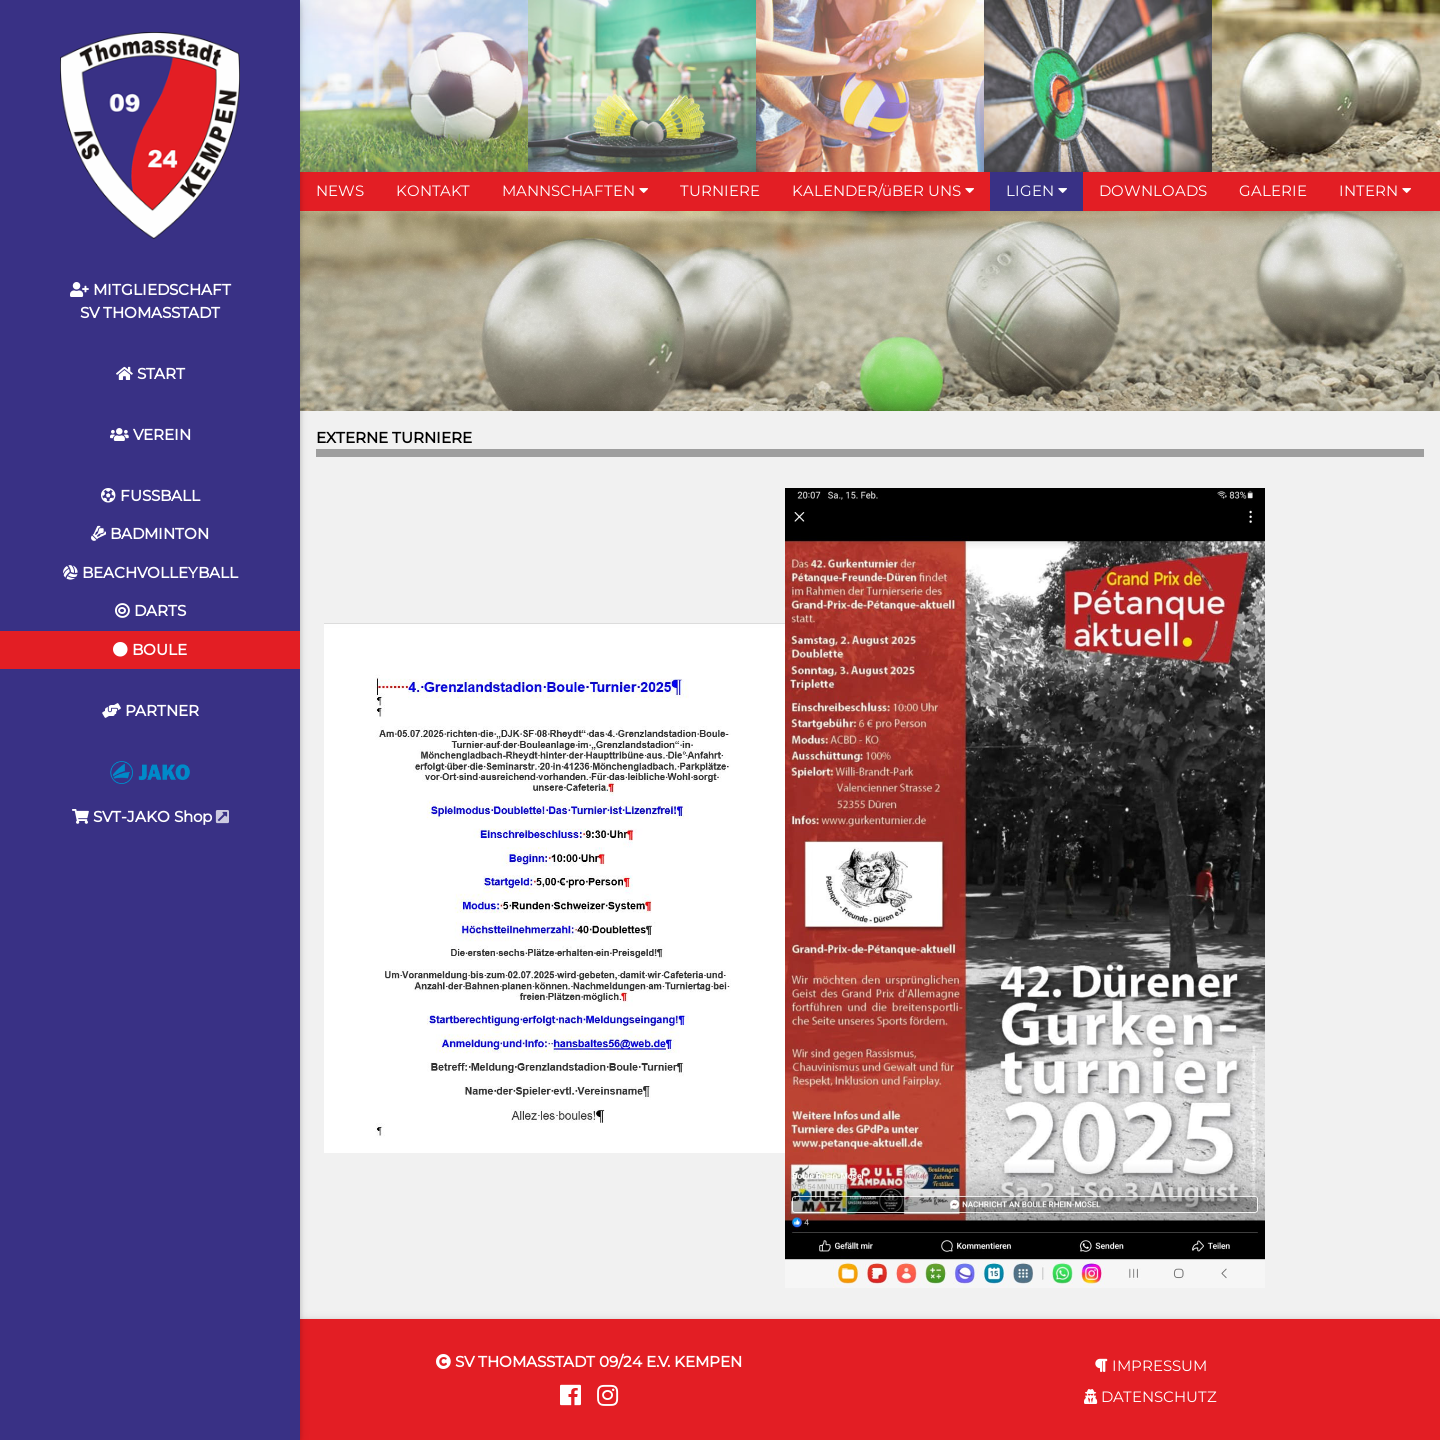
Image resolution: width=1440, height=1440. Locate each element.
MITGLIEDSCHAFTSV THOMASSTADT (150, 301)
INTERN (1375, 190)
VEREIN (150, 434)
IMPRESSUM (1151, 1365)
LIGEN (1036, 190)
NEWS (340, 190)
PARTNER (150, 710)
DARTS (150, 610)
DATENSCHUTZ (1150, 1396)
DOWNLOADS (1153, 190)
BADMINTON (150, 533)
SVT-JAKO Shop (150, 793)
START (150, 373)
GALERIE (1273, 190)
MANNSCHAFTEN (575, 190)
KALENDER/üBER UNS (883, 190)
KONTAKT (433, 190)
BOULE (150, 649)
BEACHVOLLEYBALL (150, 572)
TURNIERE (720, 190)
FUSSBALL (150, 495)
